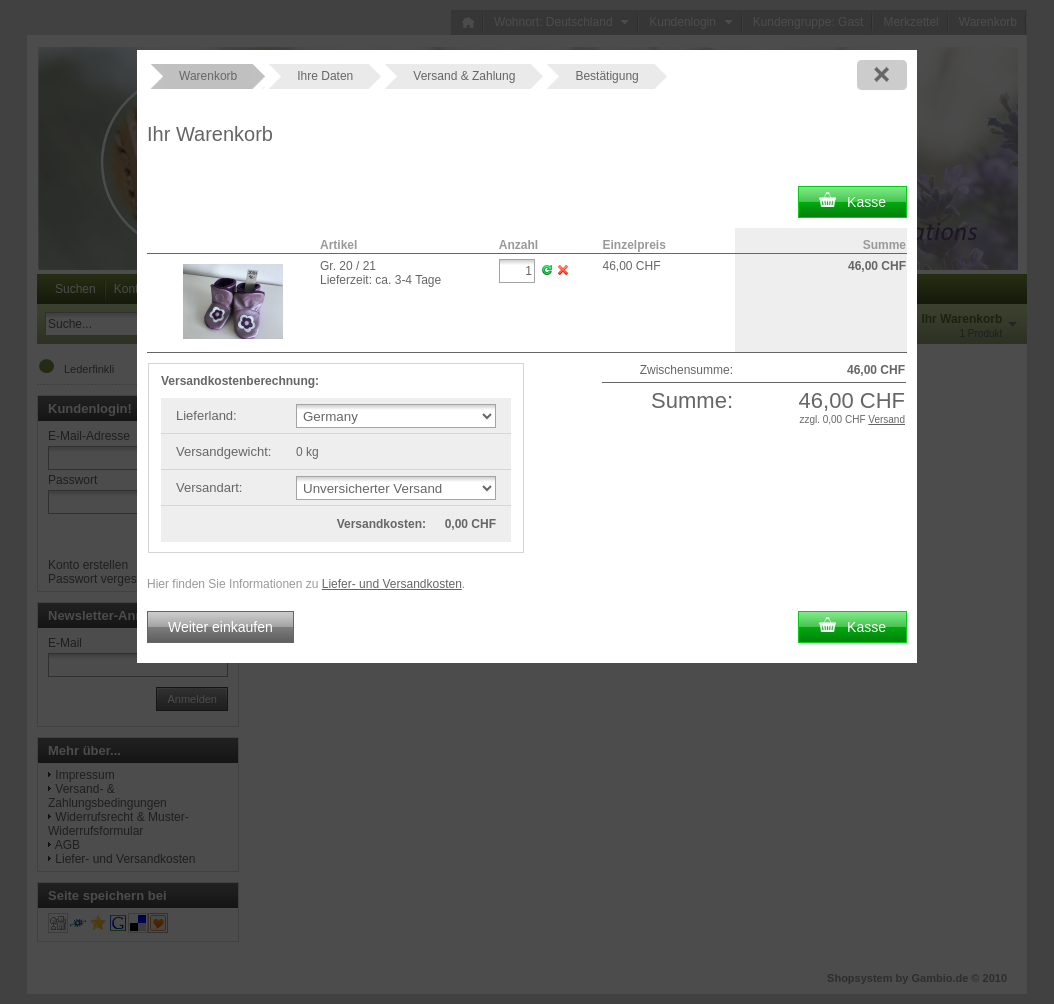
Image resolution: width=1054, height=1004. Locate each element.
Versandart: (209, 487)
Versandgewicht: (223, 451)
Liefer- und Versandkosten (392, 584)
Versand (886, 419)
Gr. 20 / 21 (348, 266)
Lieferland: (206, 415)
